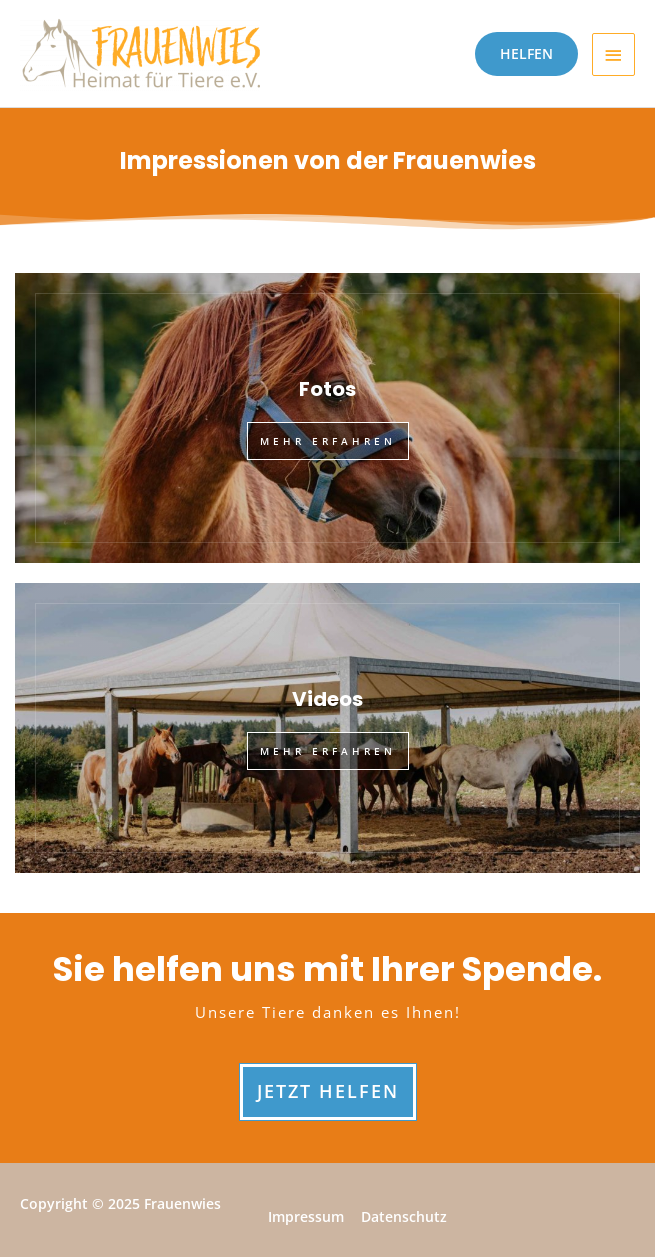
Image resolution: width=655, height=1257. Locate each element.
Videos (327, 699)
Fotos (327, 389)
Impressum (306, 1216)
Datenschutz (404, 1216)
